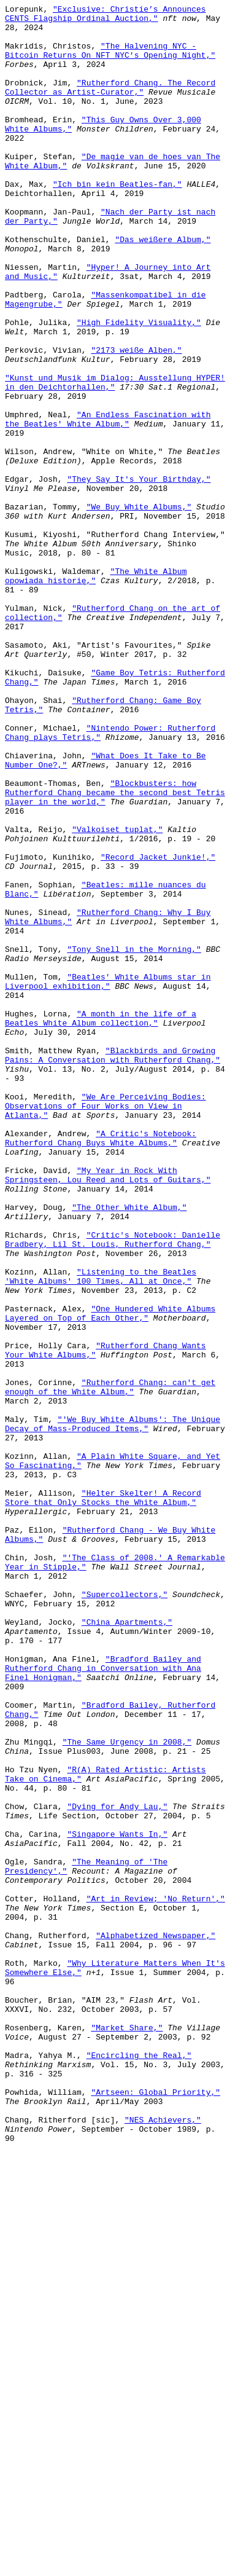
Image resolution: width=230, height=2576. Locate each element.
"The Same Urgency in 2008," (127, 2089)
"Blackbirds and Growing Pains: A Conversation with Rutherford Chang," (112, 1266)
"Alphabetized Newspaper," (155, 2322)
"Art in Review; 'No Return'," (155, 2277)
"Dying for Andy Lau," (117, 2167)
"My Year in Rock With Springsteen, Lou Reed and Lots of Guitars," (107, 1410)
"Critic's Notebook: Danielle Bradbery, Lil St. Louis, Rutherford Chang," (112, 1487)
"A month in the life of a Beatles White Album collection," (100, 1222)
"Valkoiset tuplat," (117, 994)
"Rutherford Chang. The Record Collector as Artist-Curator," (110, 104)
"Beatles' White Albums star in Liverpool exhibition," (107, 1177)
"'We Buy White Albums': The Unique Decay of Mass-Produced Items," (112, 1708)
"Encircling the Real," (139, 2466)
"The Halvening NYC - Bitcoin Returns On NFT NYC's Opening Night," (110, 60)
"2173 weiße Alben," (136, 419)
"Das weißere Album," (162, 287)
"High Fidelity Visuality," (139, 386)
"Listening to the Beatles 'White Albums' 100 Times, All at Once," (100, 1531)
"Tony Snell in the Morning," (134, 1138)
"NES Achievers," (163, 2543)
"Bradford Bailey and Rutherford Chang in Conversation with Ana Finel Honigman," (103, 2001)
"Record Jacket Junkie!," (158, 1028)
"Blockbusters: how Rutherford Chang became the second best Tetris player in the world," (115, 950)
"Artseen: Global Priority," (155, 2510)
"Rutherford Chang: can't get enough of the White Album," (110, 1664)
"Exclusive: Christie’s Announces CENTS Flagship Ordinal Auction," (105, 16)
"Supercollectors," (124, 1912)
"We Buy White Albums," (139, 607)
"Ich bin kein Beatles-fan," (117, 220)
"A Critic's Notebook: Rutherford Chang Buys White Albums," (100, 1365)
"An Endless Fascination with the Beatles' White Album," (107, 503)
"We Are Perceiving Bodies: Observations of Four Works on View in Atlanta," (105, 1326)
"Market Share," (127, 2432)
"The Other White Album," (129, 1448)
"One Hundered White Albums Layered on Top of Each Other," (110, 1576)
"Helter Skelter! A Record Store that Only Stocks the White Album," (103, 1797)
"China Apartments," (127, 1946)
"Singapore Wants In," (117, 2200)
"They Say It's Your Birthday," (138, 574)
